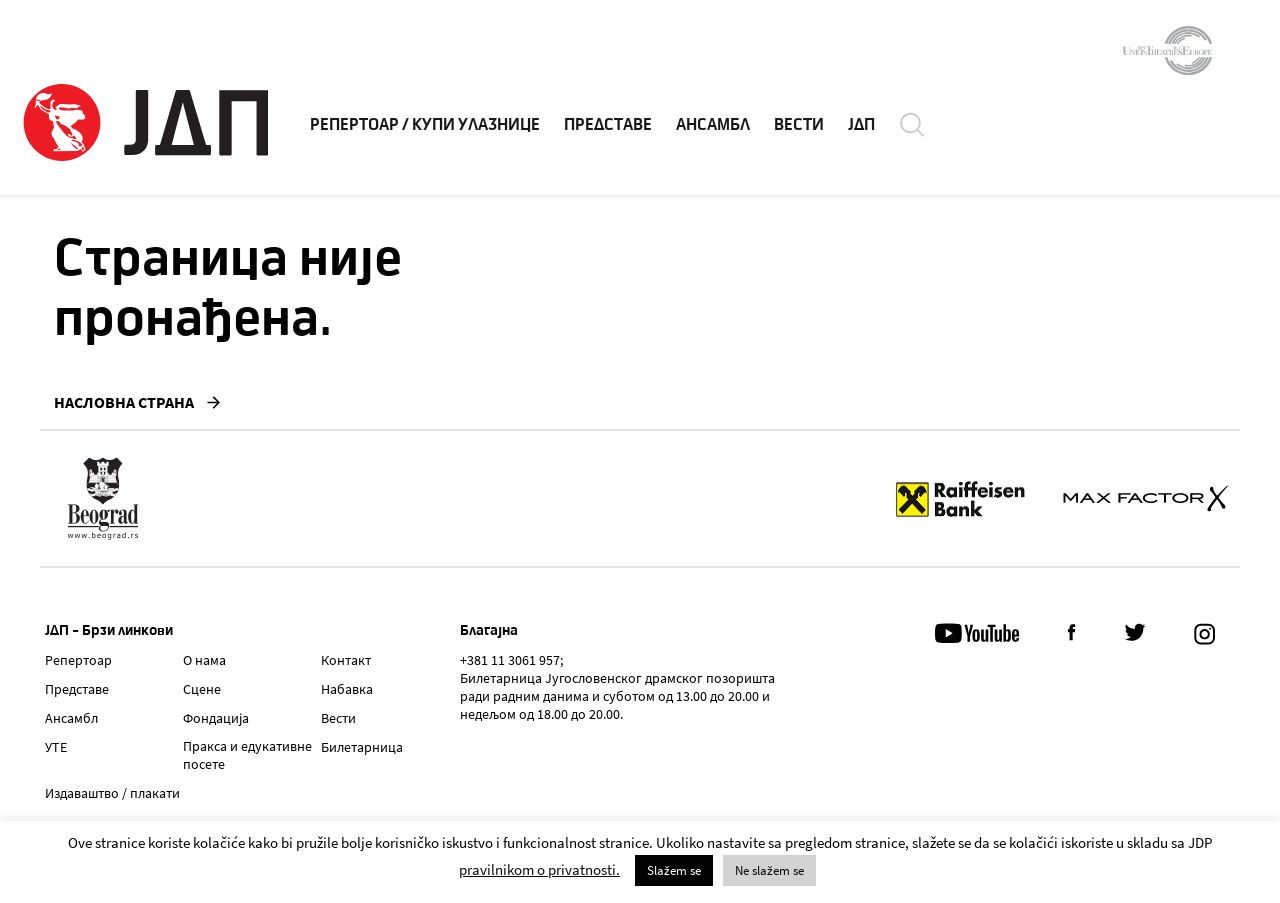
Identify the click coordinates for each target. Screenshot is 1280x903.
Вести (338, 718)
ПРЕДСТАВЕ (608, 125)
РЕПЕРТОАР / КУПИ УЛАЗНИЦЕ (425, 125)
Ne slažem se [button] (769, 870)
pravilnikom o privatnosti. (539, 869)
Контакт (346, 660)
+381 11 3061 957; (511, 660)
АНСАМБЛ (713, 125)
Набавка (347, 689)
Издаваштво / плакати (112, 793)
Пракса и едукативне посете (247, 755)
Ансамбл (71, 718)
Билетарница (362, 747)
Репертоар (78, 660)
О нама (204, 660)
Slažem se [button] (674, 870)
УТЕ (56, 747)
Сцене (202, 689)
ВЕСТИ (799, 125)
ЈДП (861, 125)
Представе (77, 689)
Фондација (216, 718)
